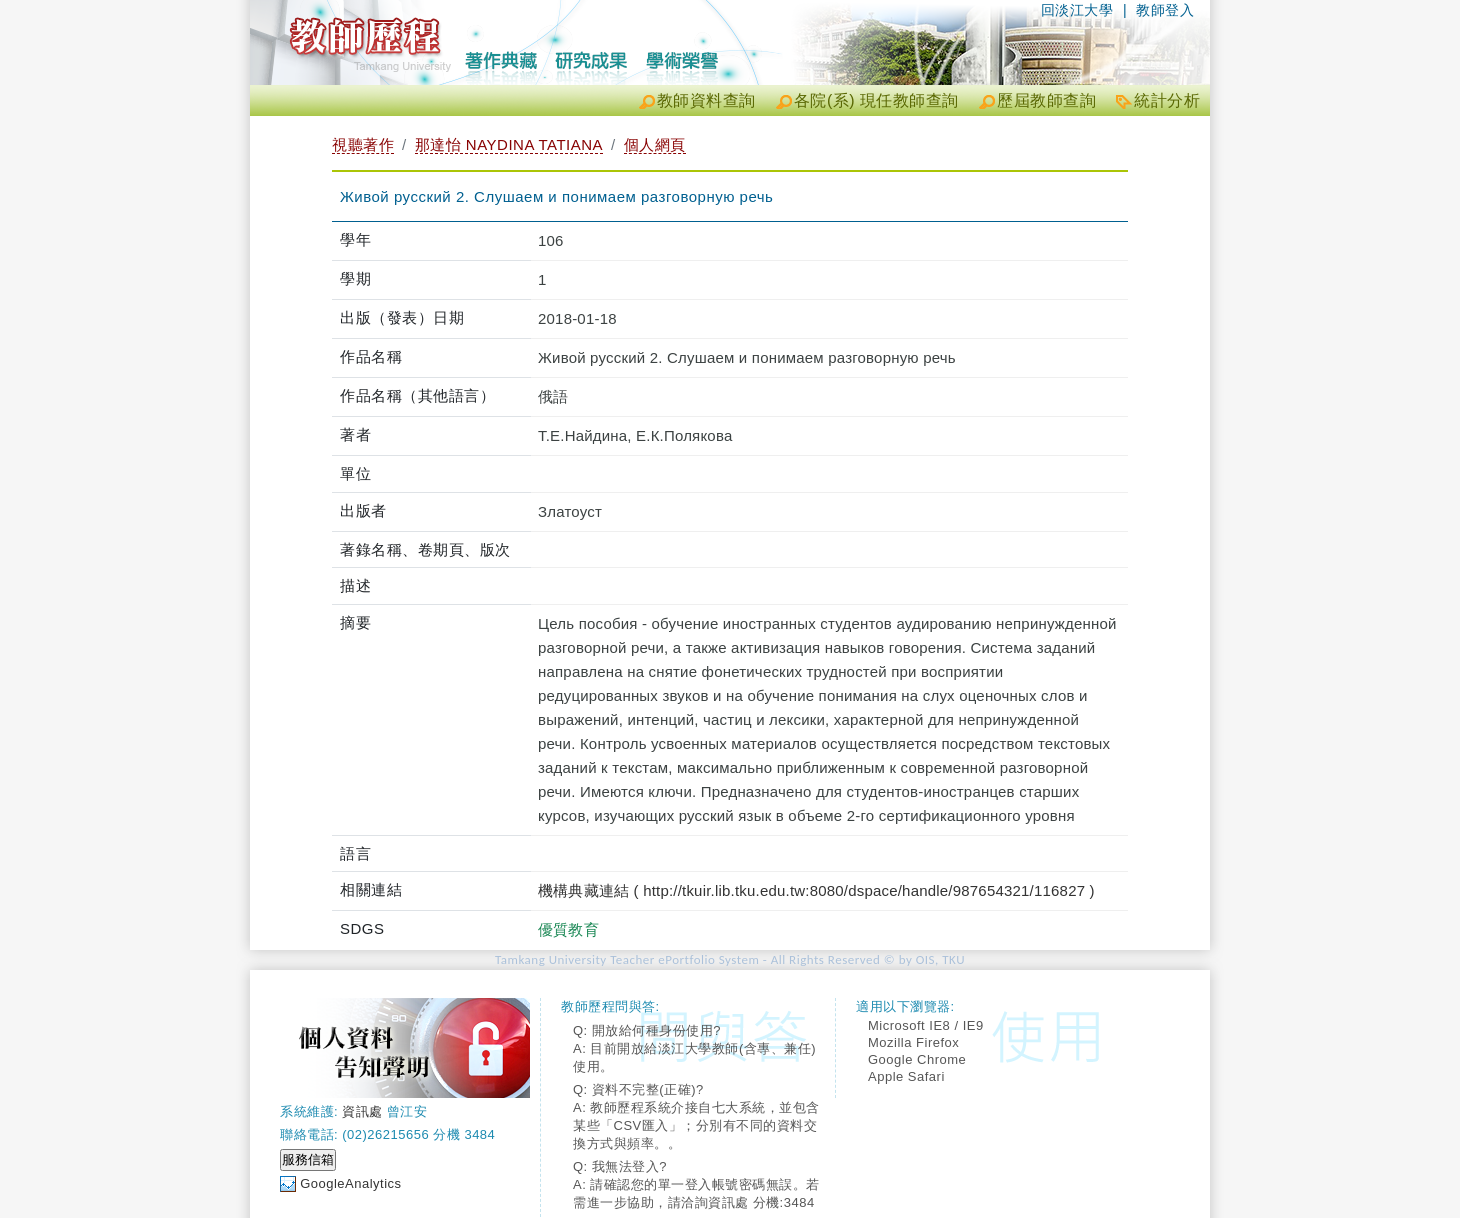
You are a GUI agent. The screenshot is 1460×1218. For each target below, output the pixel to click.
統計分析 (1167, 100)
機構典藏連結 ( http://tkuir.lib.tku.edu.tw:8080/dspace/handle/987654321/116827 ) (816, 890)
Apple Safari (906, 1076)
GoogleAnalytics (350, 1183)
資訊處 (362, 1111)
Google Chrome (917, 1059)
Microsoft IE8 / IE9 (926, 1025)
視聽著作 (363, 144)
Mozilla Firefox (913, 1042)
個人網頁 (655, 144)
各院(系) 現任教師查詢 (876, 100)
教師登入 (1165, 10)
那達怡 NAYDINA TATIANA (509, 144)
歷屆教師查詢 (1046, 100)
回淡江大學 (1077, 10)
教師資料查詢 (706, 100)
